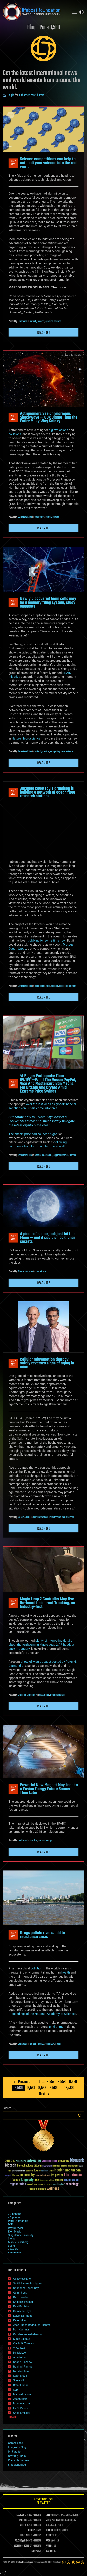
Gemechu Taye (22, 2311)
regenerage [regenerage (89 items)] (71, 2180)
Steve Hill (18, 2380)
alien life (13, 2249)
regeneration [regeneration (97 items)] (18, 2184)
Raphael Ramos (22, 2366)
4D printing (14, 2217)
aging (11, 2245)
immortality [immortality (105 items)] (27, 2175)
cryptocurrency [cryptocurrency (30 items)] (73, 2166)
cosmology (39, 517)
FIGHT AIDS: (25, 2535)
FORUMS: (35, 2551)
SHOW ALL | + (13, 2417)
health (65, 1972)
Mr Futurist (14, 2451)
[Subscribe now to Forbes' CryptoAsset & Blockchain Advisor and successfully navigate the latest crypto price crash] (42, 1121)
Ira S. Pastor (20, 2408)
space (61, 986)
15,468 (69, 2088)
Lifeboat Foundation (24, 2562)
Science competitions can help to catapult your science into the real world (48, 163)
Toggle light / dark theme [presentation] (81, 12)
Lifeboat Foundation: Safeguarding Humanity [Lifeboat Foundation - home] (35, 12)
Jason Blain (20, 2399)
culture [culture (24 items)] (81, 2166)
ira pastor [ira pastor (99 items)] (57, 2175)
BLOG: (48, 2525)
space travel (41, 1271)
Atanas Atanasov (25, 1271)
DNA (11, 2224)
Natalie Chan (21, 2371)
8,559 (73, 2082)
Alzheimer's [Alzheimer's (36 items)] (21, 2161)
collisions (15, 434)
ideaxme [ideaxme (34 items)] (15, 2176)
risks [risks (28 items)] (35, 2185)
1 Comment (71, 986)
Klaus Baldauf (21, 2338)
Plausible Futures (18, 2460)
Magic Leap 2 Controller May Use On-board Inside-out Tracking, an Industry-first (47, 1603)
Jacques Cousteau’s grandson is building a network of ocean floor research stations (47, 792)
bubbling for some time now (46, 940)
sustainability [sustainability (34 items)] (58, 2185)
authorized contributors (31, 95)
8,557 (50, 2082)
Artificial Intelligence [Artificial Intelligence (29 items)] (49, 2161)
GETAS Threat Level (43, 2502)
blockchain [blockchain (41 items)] (47, 2166)
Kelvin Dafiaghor (23, 2315)
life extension (55, 1517)
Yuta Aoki (19, 2348)
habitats (54, 986)
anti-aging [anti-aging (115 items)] (33, 2161)
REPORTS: (50, 2535)
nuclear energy (45, 1841)
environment (57, 2026)
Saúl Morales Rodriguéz (27, 2283)
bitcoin (38, 1155)
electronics (44, 1695)
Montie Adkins (24, 1517)
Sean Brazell (20, 2375)
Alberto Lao (20, 2357)
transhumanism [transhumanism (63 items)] (37, 2189)
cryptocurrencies (61, 1155)
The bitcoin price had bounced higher (33, 1134)
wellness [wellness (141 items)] (53, 2188)
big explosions (58, 430)
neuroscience (67, 751)
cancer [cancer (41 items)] (64, 2166)
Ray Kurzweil (16, 2228)
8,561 (31, 2088)
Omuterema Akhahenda (27, 2334)
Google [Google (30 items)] (51, 2171)
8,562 (42, 2088)
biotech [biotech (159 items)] (10, 2165)
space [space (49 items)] (49, 2184)
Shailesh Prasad (23, 2301)
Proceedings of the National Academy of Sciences (42, 2014)
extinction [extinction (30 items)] (29, 2171)
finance (73, 1155)
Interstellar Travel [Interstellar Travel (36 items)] (43, 2175)
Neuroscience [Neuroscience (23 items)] (44, 2180)
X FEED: (23, 2525)
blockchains (47, 1155)
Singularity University (21, 2235)
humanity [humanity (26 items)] (8, 2176)
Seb (15, 2389)
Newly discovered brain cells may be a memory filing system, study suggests (48, 602)
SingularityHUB (17, 2464)
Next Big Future (17, 2456)
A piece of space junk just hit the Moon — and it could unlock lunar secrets (47, 1238)
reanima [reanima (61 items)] (59, 2180)
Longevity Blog (17, 2447)
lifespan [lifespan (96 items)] (15, 2180)
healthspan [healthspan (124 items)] (73, 2170)
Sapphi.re (57, 2562)
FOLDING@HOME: (22, 2541)
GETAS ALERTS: (52, 2520)
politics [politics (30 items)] (51, 2180)
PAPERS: (49, 2546)
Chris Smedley (21, 2412)
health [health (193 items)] (59, 2170)
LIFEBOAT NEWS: (53, 2515)
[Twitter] (68, 2562)
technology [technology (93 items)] (71, 2184)
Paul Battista (21, 2306)
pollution (36, 1968)
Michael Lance (22, 2394)
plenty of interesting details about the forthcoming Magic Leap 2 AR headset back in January (41, 1644)
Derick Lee (19, 2352)
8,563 (54, 2088)
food (48, 986)
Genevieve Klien (25, 517)
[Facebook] (63, 2562)
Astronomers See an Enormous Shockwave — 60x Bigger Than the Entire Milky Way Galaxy (48, 417)
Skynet (12, 2238)
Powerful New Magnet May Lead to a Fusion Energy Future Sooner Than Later (49, 1789)
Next (42, 2094)
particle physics (52, 517)
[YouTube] (77, 2562)
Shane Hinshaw (22, 2362)
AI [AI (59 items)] (14, 2161)
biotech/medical (37, 321)
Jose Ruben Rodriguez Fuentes (31, 2325)
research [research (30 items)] (30, 2185)
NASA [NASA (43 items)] (37, 2180)
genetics (49, 321)
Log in (11, 95)
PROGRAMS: (51, 2541)
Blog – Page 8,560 (43, 27)
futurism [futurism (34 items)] (44, 2171)
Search (80, 2115)
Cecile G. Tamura (23, 2343)
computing (55, 751)
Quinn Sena (20, 2292)
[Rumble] (82, 2562)
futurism (33, 1841)
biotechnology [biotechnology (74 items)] (25, 2166)
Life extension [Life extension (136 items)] (73, 2175)
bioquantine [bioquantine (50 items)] (63, 2160)
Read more (43, 333)
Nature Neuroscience (26, 738)
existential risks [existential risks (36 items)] (18, 2171)
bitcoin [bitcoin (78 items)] (38, 2166)
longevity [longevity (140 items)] (27, 2180)
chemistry (49, 2044)
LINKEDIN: (22, 2520)
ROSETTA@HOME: (21, 2546)
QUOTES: (49, 2551)
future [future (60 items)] (37, 2170)
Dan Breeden (21, 2297)
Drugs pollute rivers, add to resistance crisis (42, 1934)
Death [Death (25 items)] (9, 2171)
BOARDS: (49, 2530)
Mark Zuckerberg (18, 2242)
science (57, 321)
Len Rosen (22, 321)
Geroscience (15, 2443)
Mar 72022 (13, 163)
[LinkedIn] (73, 2562)
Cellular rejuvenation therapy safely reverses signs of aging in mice (47, 1363)
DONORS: (32, 2530)
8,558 (62, 2082)
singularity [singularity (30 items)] (41, 2185)
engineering (40, 986)
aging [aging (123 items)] (8, 2161)
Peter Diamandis (57, 1695)
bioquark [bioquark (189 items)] (77, 2160)
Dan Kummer (21, 2329)
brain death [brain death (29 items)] (56, 2166)
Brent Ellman (21, 2385)
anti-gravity (15, 2252)
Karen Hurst (20, 2320)
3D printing (14, 2214)
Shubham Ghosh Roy (27, 1695)
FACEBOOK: (21, 2515)
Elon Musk (14, 2231)
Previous (24, 2082)
